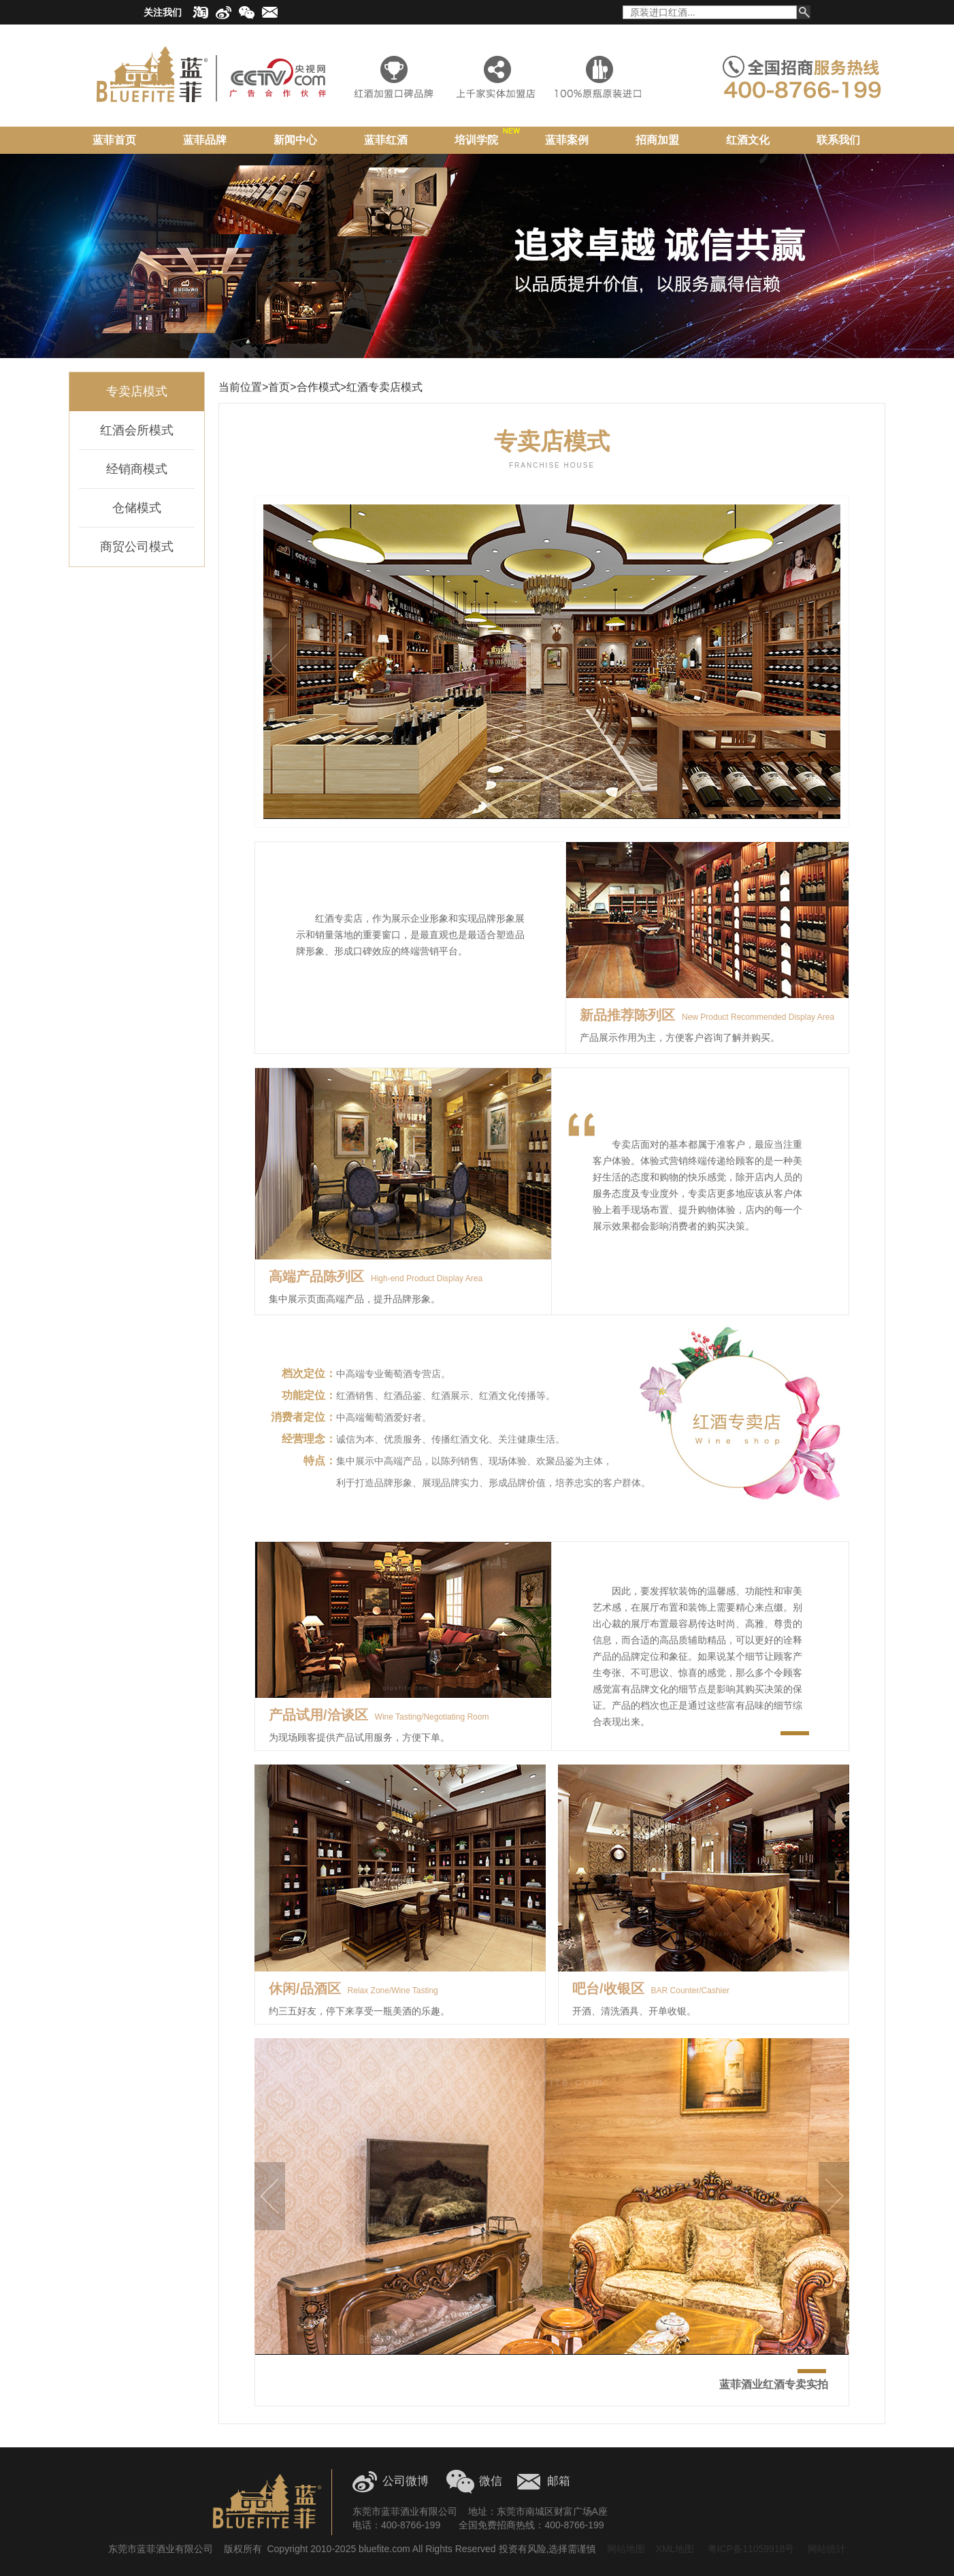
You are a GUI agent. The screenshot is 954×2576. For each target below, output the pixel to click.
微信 (490, 2481)
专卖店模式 (136, 391)
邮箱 (558, 2481)
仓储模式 (136, 508)
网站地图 (626, 2548)
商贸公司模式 (137, 546)
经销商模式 (136, 469)
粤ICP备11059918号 (750, 2548)
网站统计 (827, 2548)
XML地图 (675, 2548)
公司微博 (405, 2481)
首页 (279, 387)
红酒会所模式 (137, 430)
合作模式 (318, 387)
